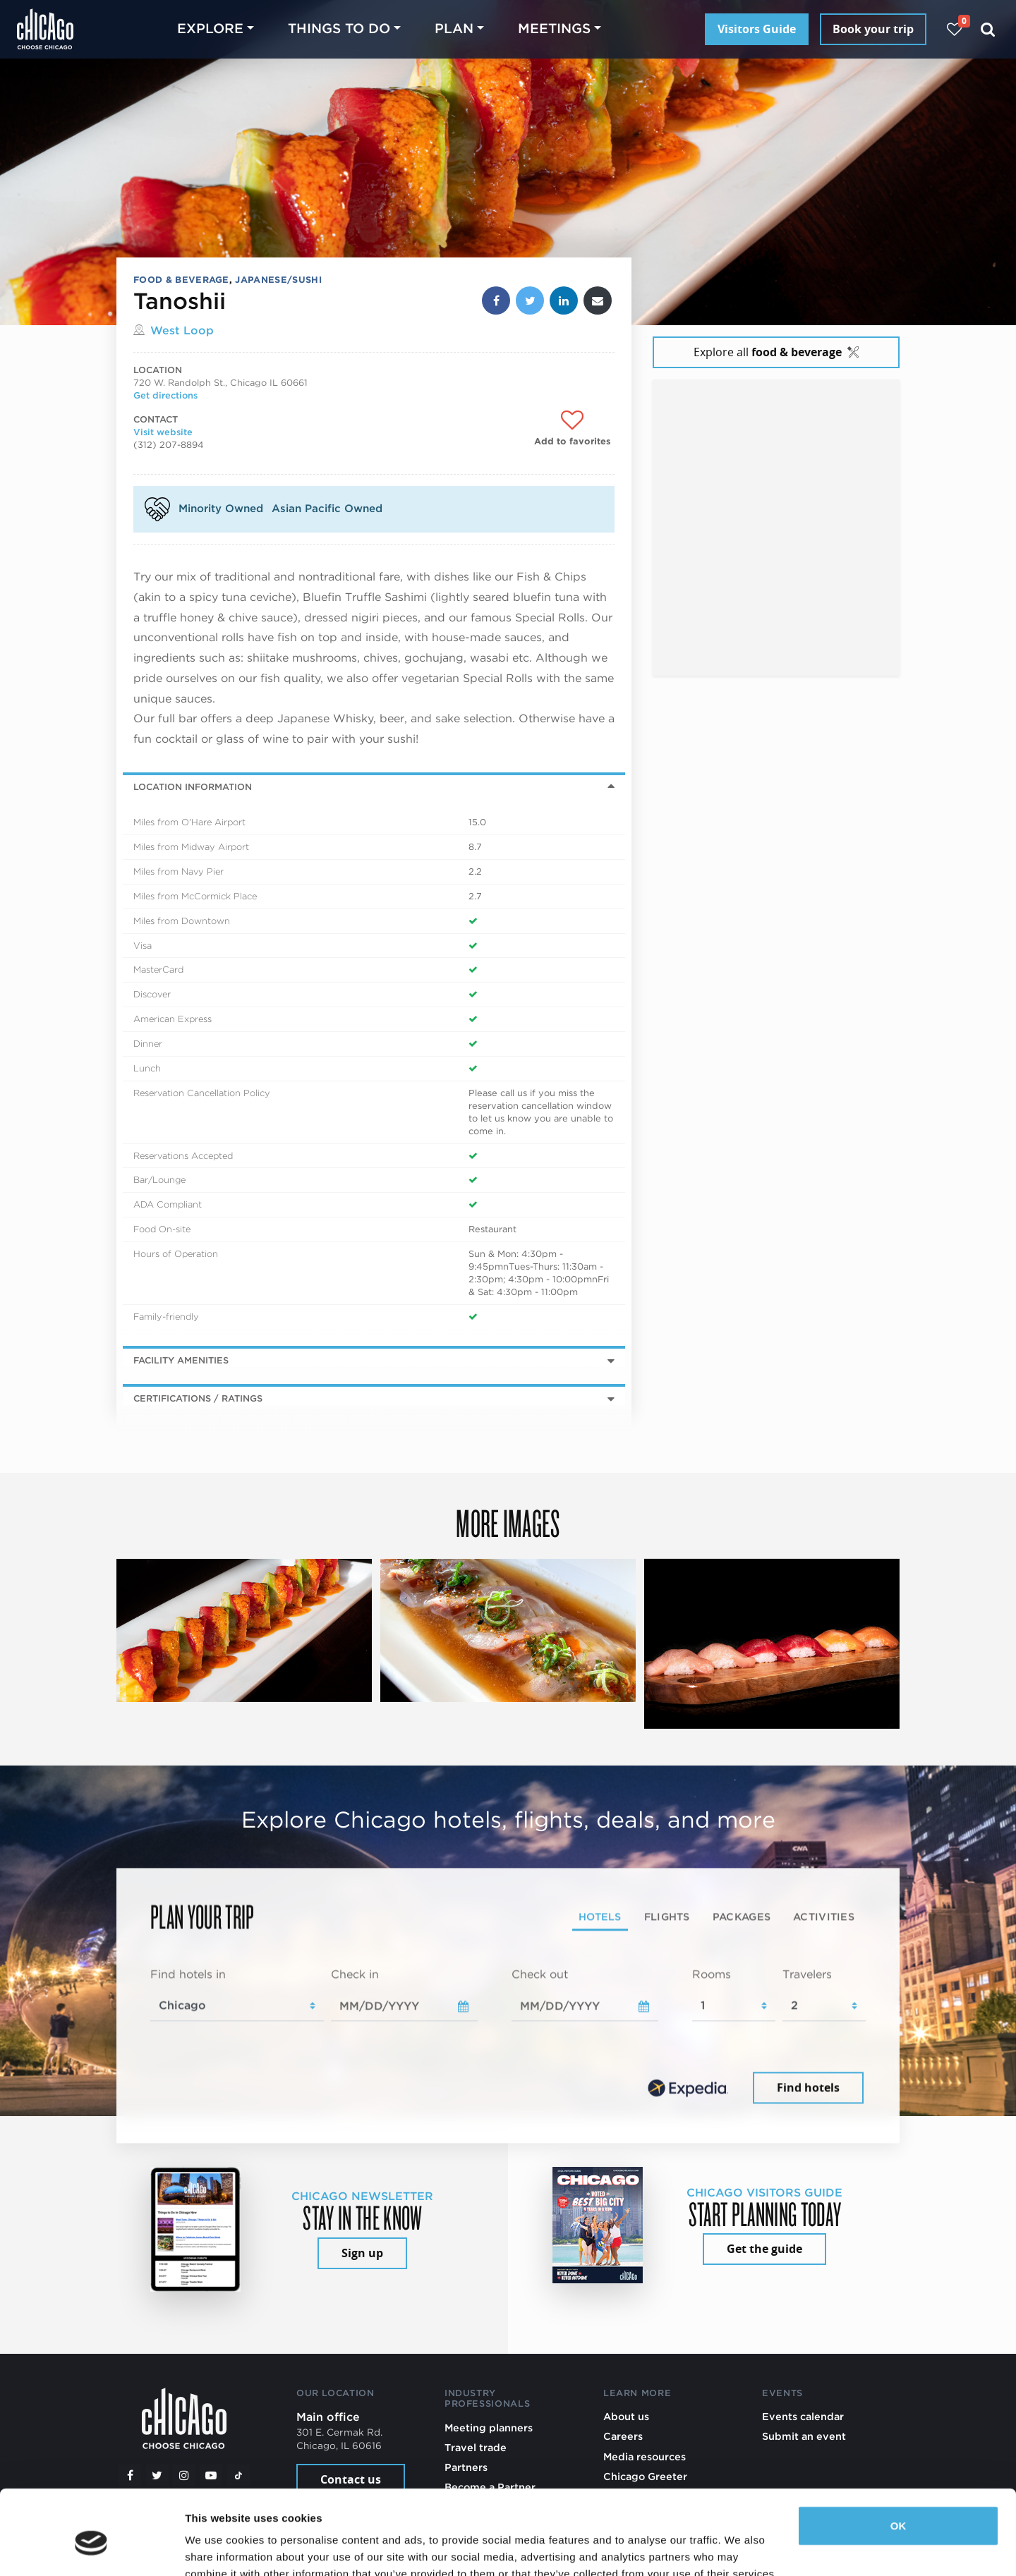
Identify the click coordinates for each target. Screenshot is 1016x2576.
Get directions (165, 395)
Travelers (807, 1974)
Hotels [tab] (600, 1916)
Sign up (362, 2253)
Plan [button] (454, 28)
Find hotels (808, 2087)
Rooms (711, 1974)
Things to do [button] (339, 28)
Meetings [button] (554, 28)
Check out (540, 1974)
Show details (217, 2548)
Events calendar (803, 2416)
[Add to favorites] (572, 428)
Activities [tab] (823, 1916)
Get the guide (764, 2248)
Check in (355, 1974)
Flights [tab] (667, 1916)
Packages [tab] (741, 1916)
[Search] (988, 29)
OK (898, 2461)
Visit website (163, 432)
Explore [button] (210, 28)
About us (626, 2416)
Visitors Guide (757, 29)
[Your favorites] (954, 29)
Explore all (776, 352)
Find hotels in (188, 1974)
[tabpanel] (508, 2037)
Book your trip (873, 29)
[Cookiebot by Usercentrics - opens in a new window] (91, 2548)
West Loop (182, 330)
